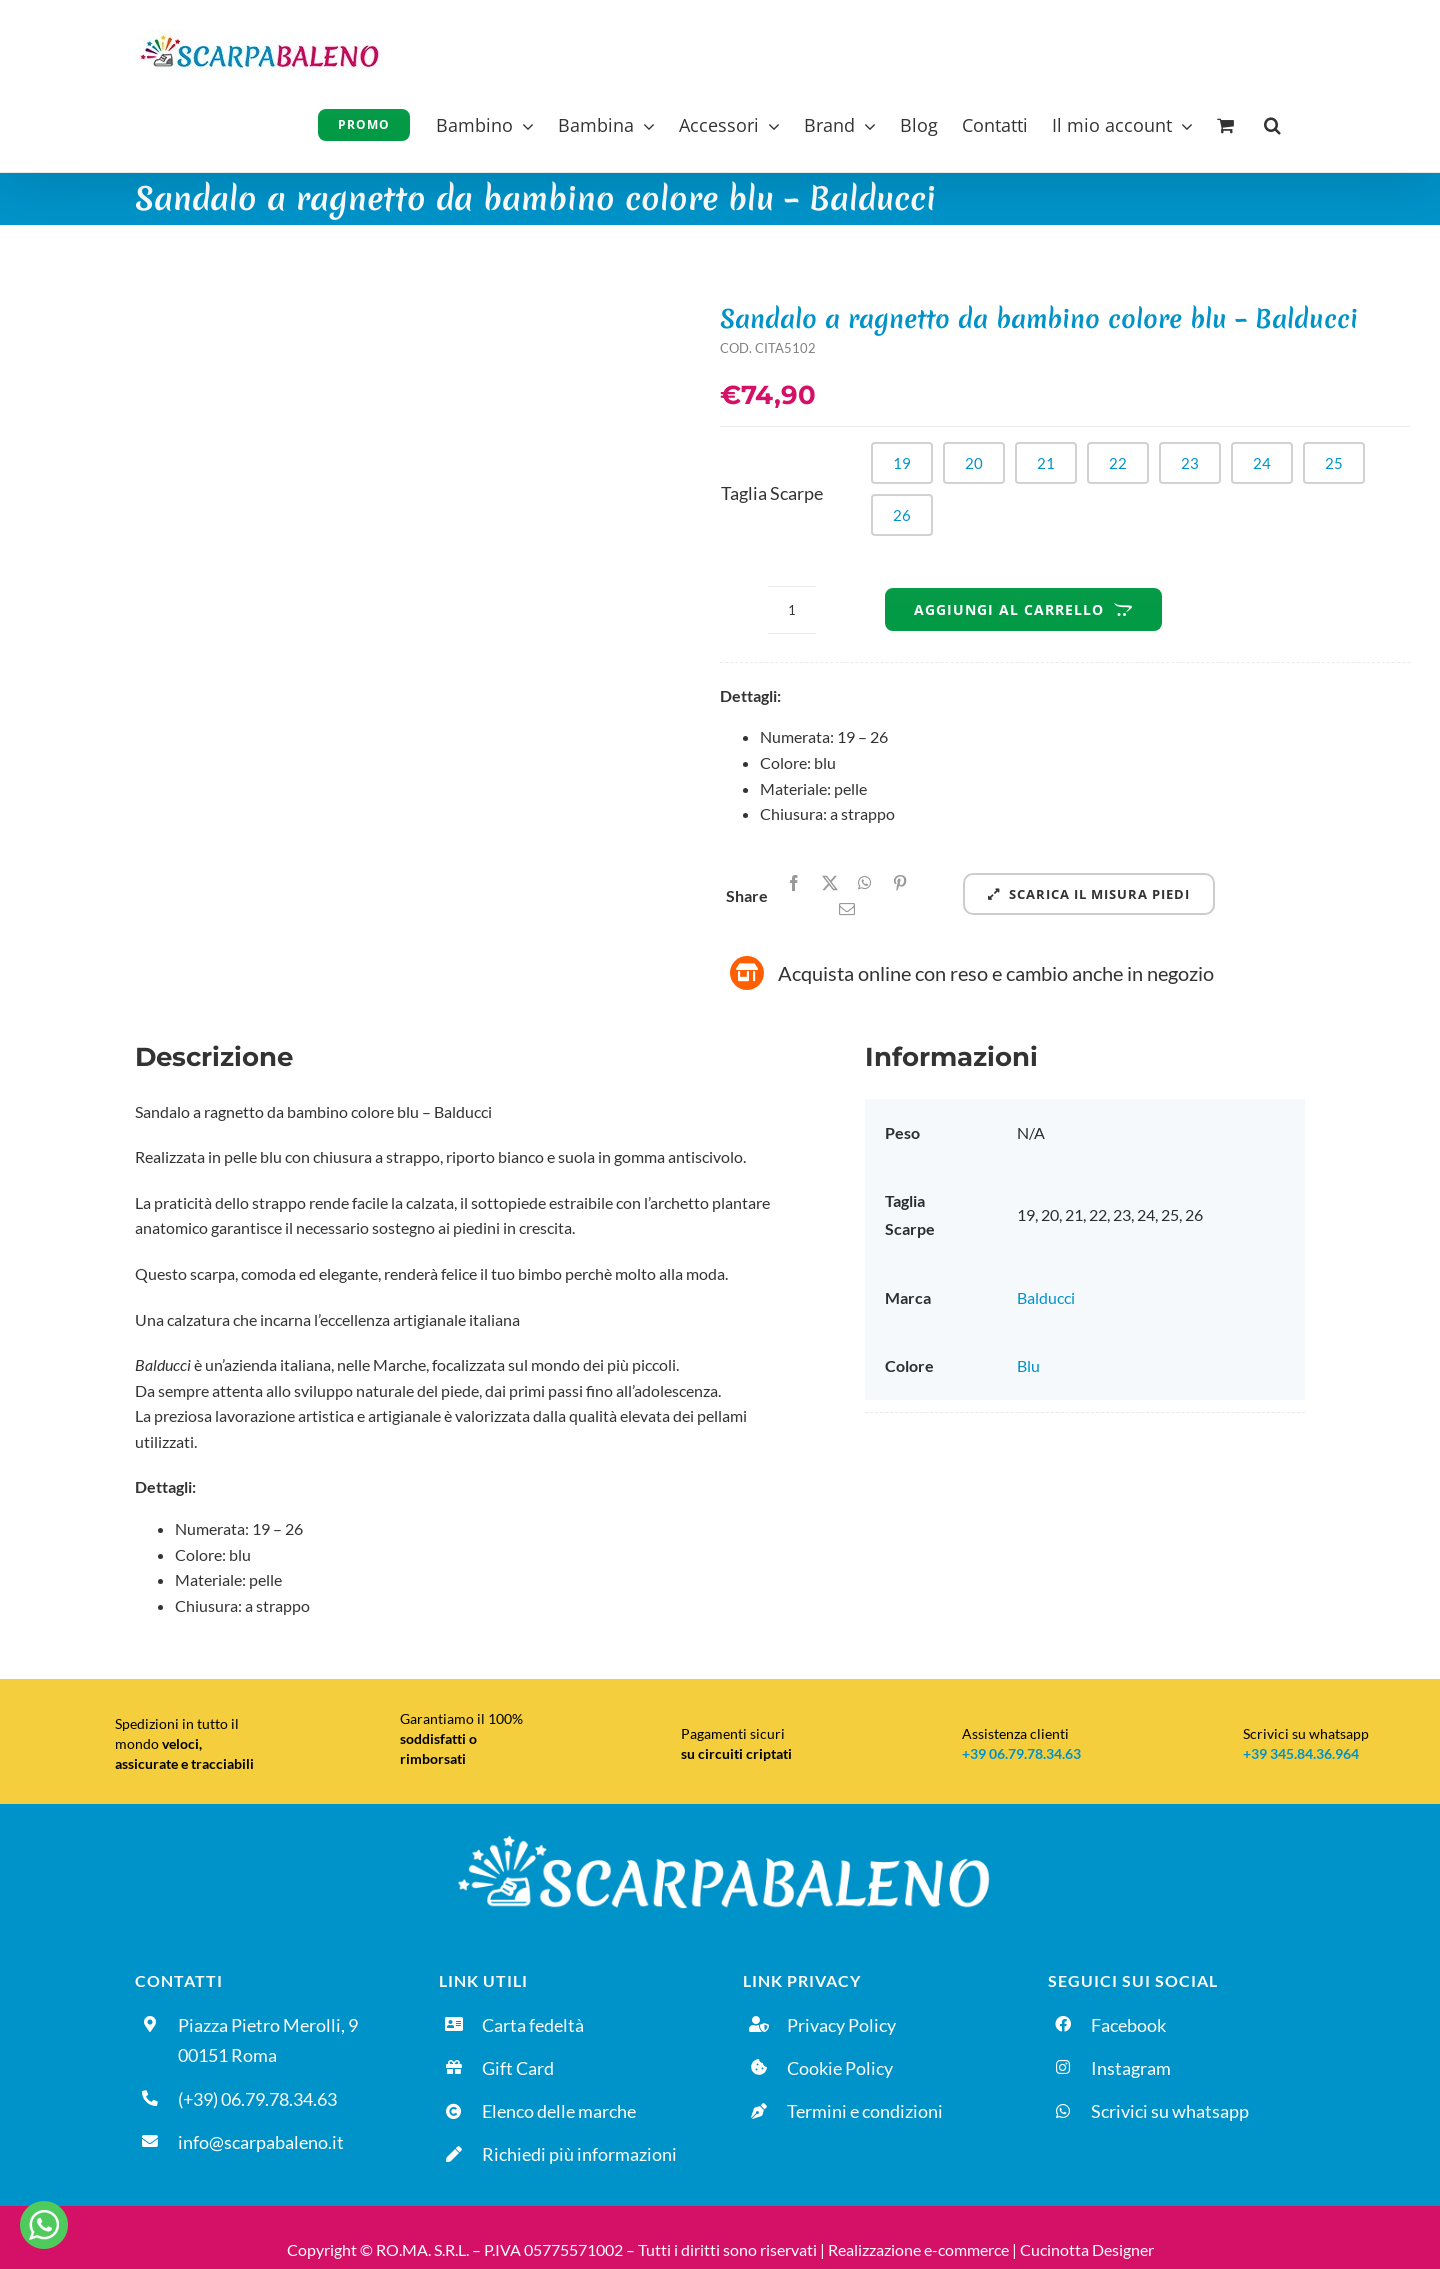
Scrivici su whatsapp (1170, 2111)
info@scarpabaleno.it (261, 2142)
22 (1118, 463)
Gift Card (518, 2068)
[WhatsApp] (865, 883)
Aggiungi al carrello (1023, 609)
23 (1190, 463)
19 (902, 463)
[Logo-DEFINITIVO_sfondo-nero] (720, 1833)
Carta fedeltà (533, 2025)
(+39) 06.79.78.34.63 (257, 2099)
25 (1334, 463)
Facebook (1128, 2025)
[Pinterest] (900, 883)
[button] (1272, 122)
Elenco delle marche (559, 2111)
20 (974, 463)
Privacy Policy (841, 2025)
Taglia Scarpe (772, 493)
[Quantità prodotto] (792, 610)
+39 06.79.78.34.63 (1021, 1753)
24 (1262, 463)
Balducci (1046, 1297)
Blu (1028, 1365)
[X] (830, 883)
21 (1046, 463)
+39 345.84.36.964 (1301, 1753)
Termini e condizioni (865, 2111)
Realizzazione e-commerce (918, 2249)
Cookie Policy (840, 2068)
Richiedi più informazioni (579, 2154)
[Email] (847, 909)
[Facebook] (794, 883)
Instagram (1131, 2068)
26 (902, 515)
